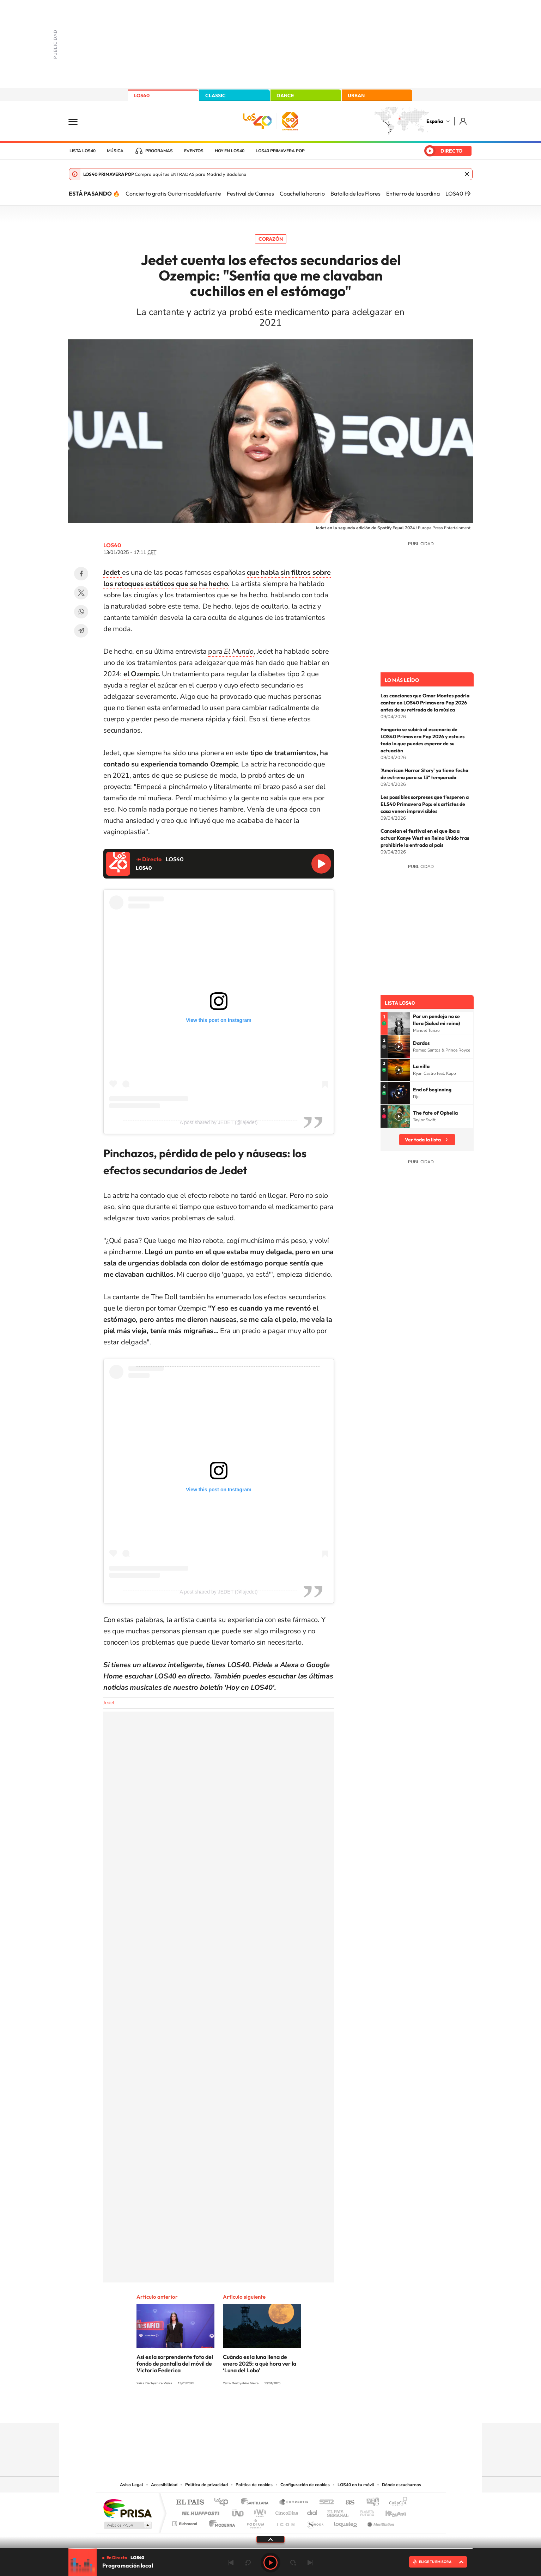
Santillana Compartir (294, 2502)
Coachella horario (302, 193)
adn (370, 2502)
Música (115, 151)
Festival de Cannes (250, 193)
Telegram (81, 630)
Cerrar (467, 174)
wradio (259, 2511)
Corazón (271, 239)
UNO (238, 2511)
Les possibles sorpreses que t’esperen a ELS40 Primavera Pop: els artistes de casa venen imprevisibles (425, 804)
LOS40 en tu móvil (356, 2485)
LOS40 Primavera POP (280, 151)
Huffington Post (199, 2511)
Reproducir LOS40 (321, 864)
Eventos (193, 151)
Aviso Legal (131, 2485)
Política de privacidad (206, 2485)
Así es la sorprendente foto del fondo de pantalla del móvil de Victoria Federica (174, 2363)
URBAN (356, 95)
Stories (312, 2409)
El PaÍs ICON (285, 2522)
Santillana (256, 2502)
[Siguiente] (469, 193)
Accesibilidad (164, 2485)
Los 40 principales (224, 2502)
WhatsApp (81, 611)
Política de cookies (254, 2485)
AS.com (347, 2502)
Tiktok (242, 2409)
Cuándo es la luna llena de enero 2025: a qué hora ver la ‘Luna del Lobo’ (259, 2363)
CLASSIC (215, 95)
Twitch (298, 2409)
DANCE (285, 95)
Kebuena (389, 2511)
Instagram (228, 2409)
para (230, 651)
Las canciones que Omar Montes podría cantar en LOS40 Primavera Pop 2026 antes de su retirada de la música (425, 702)
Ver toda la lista (423, 1139)
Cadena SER (324, 2502)
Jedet (109, 1702)
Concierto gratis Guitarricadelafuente (173, 193)
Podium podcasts (255, 2522)
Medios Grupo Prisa (127, 2525)
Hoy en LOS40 (229, 151)
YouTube (256, 2409)
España (434, 121)
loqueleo (346, 2522)
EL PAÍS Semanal (338, 2511)
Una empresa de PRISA (127, 2508)
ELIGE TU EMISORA (435, 2561)
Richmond (185, 2522)
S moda (315, 2522)
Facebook (81, 573)
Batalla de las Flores (355, 193)
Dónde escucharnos (401, 2485)
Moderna (220, 2522)
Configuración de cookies (305, 2485)
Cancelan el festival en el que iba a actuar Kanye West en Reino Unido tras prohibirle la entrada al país (425, 838)
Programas (159, 151)
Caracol (396, 2502)
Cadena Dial (312, 2511)
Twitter (81, 592)
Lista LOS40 (82, 151)
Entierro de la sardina (413, 193)
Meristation (380, 2522)
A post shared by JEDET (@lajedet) (219, 1122)
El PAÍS (189, 2502)
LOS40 (142, 95)
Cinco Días (286, 2511)
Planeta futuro (364, 2511)
